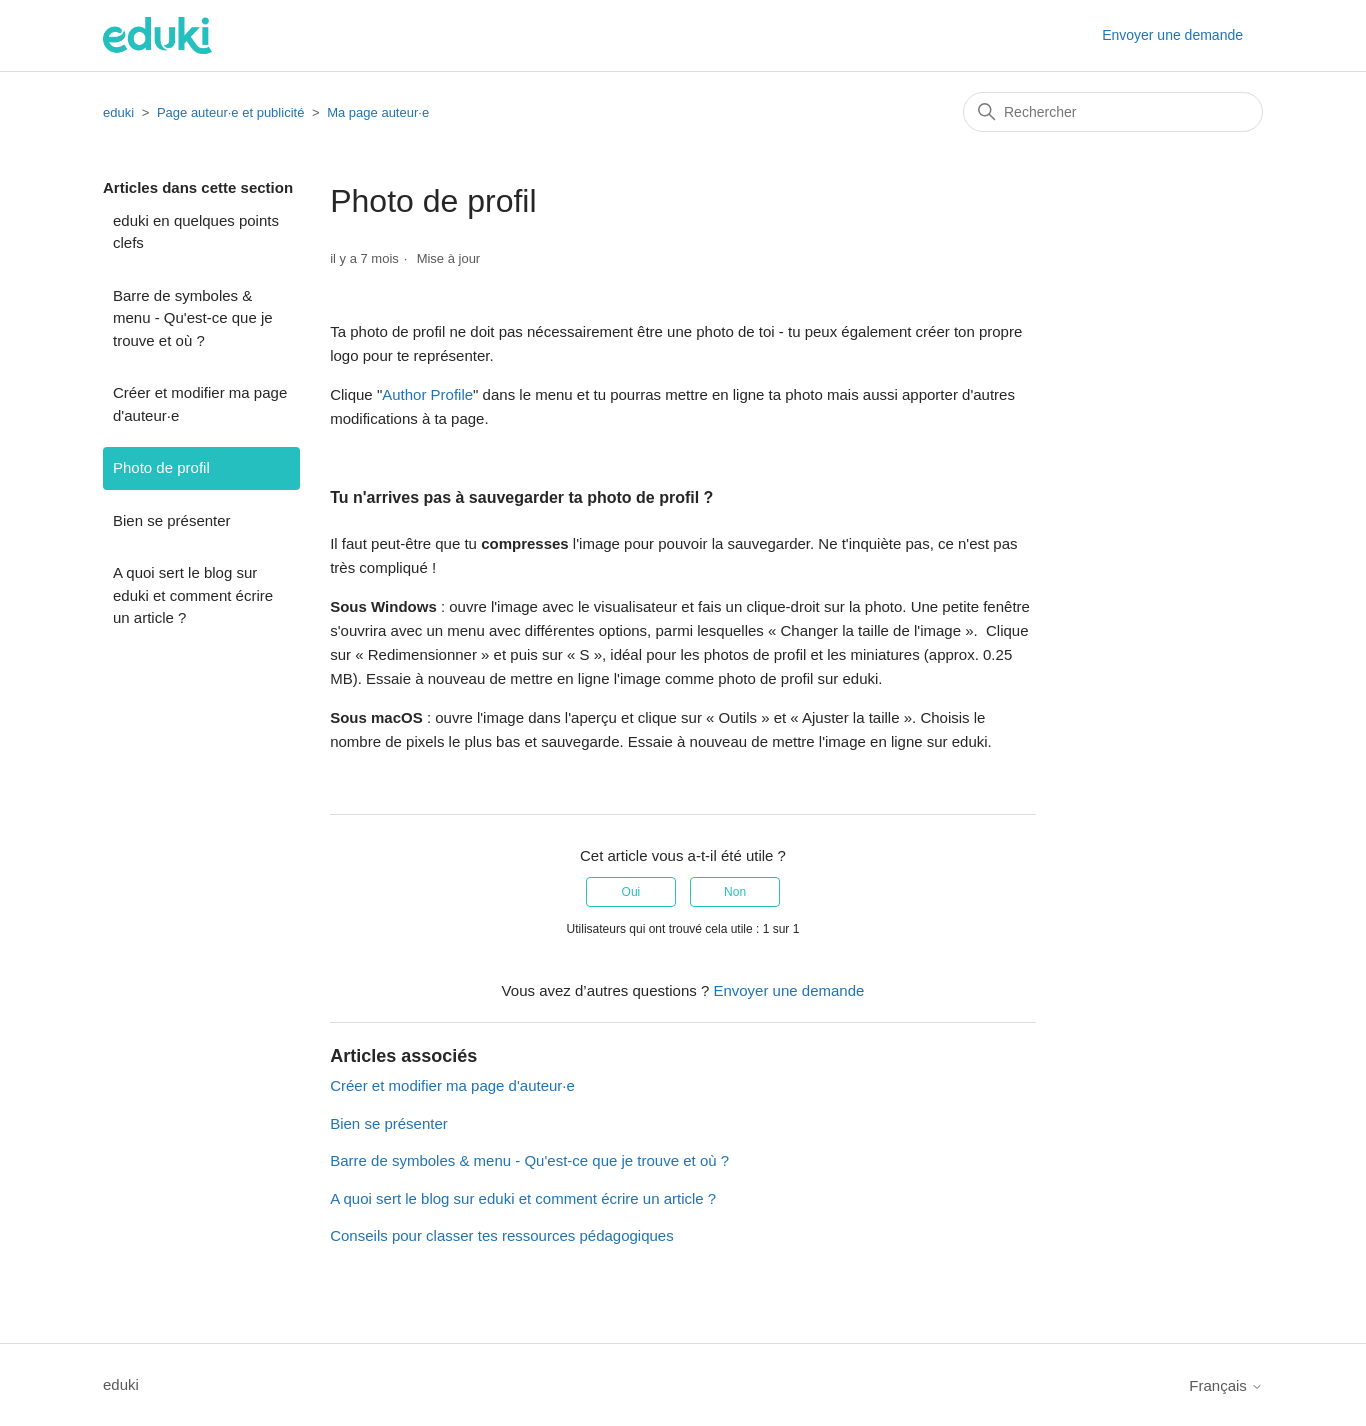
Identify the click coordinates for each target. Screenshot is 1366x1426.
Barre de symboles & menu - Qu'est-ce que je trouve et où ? (193, 318)
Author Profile (427, 394)
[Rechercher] (1113, 112)
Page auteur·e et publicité (230, 112)
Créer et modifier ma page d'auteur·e (200, 404)
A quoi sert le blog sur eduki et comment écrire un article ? (193, 595)
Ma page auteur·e (378, 112)
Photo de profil (161, 467)
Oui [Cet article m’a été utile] (631, 892)
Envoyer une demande (1172, 35)
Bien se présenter (172, 520)
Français (1226, 1385)
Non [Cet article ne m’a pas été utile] (735, 892)
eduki (118, 112)
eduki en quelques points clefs (196, 232)
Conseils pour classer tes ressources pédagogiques (502, 1235)
